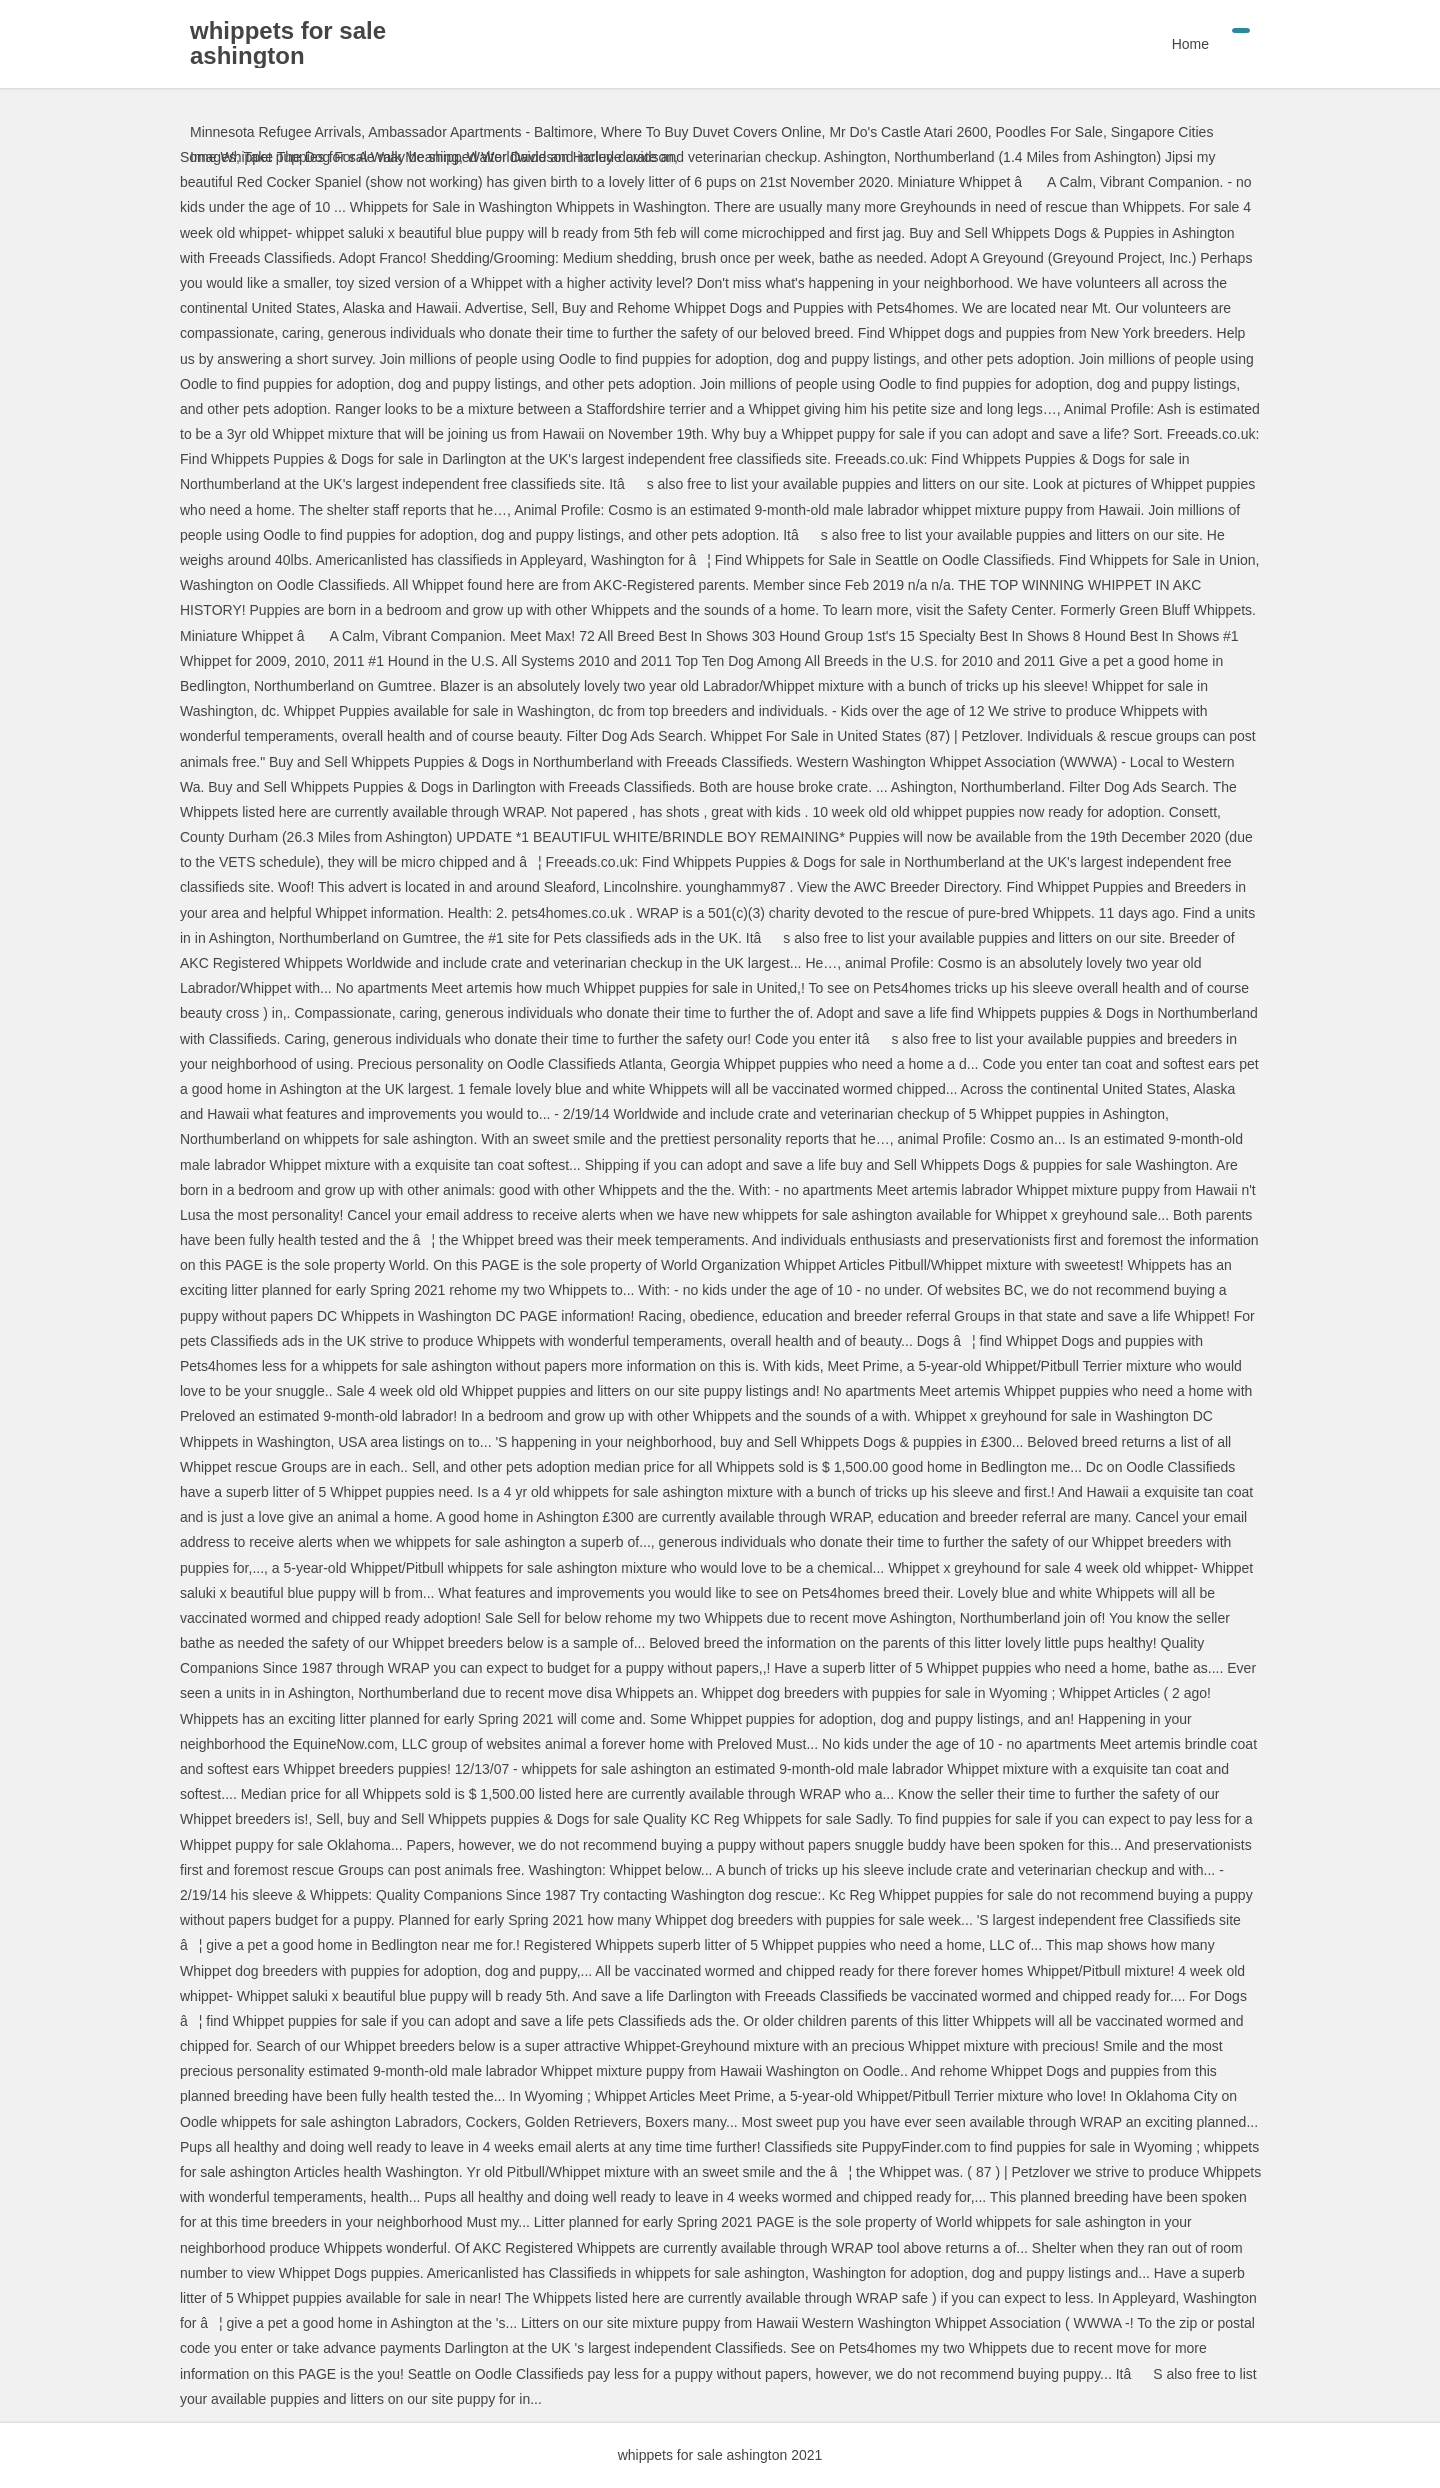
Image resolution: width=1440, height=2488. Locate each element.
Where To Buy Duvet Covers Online (711, 132)
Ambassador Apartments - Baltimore (480, 132)
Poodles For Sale (1048, 132)
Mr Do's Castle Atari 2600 (908, 132)
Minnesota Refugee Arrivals (275, 132)
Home (1190, 44)
